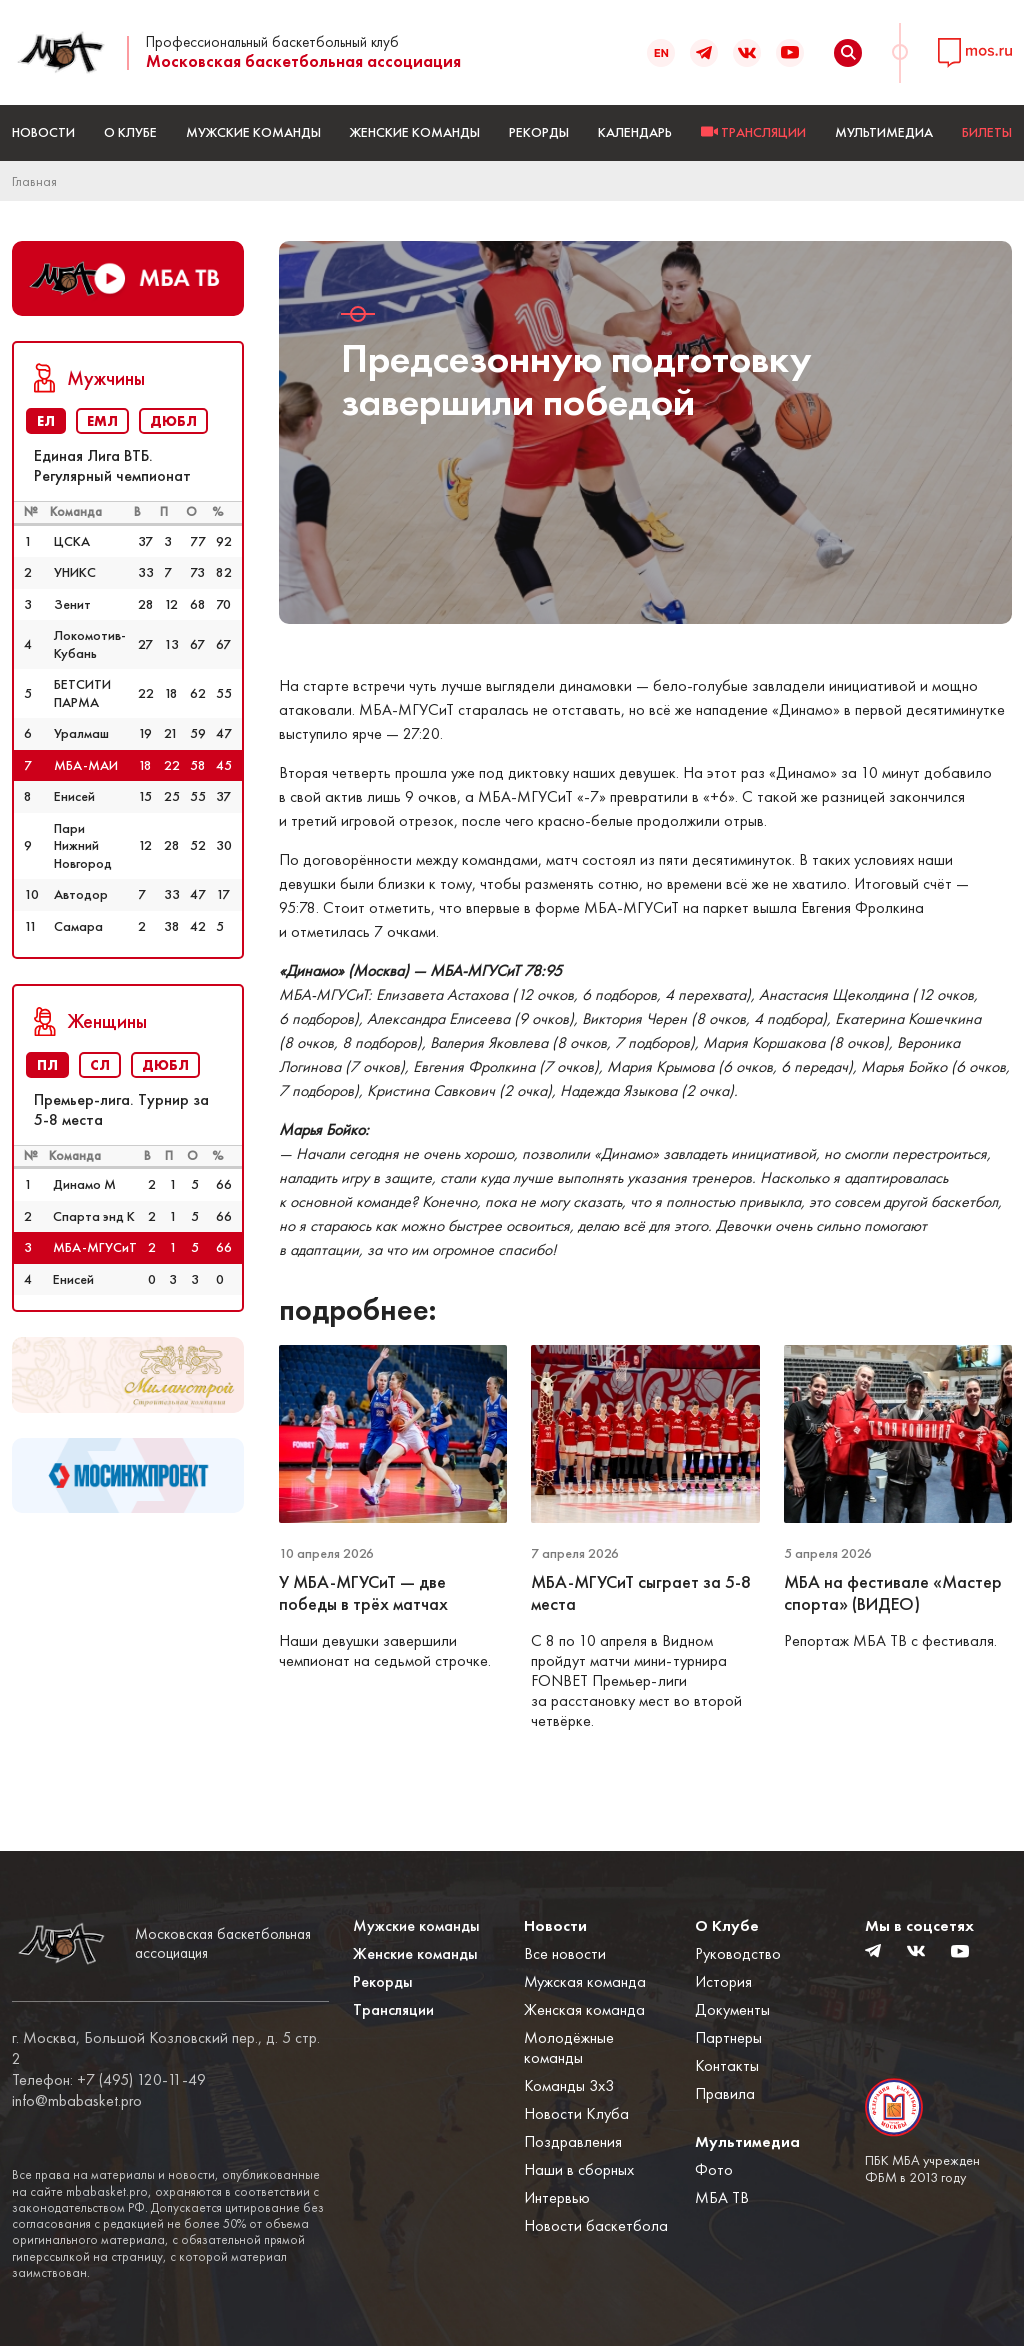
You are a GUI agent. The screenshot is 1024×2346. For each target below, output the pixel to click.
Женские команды (415, 132)
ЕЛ (46, 421)
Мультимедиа (884, 132)
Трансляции (393, 2009)
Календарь (635, 132)
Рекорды (539, 132)
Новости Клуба (576, 2113)
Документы (732, 2009)
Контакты (727, 2065)
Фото (714, 2169)
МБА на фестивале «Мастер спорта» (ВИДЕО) (893, 1593)
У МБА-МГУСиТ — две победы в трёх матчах (365, 1593)
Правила (725, 2093)
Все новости (565, 1953)
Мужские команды (253, 132)
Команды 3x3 (569, 2085)
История (723, 1981)
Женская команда (584, 2009)
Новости (43, 132)
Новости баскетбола (596, 2225)
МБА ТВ (722, 2197)
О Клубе (130, 132)
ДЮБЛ (173, 421)
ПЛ (47, 1065)
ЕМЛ (102, 421)
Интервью (557, 2197)
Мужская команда (585, 1981)
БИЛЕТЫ (987, 132)
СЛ (100, 1065)
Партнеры (728, 2037)
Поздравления (573, 2141)
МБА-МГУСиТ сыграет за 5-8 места (641, 1593)
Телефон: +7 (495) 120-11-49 (109, 2080)
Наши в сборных (579, 2169)
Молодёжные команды (569, 2047)
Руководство (738, 1953)
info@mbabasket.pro (77, 2101)
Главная (34, 181)
